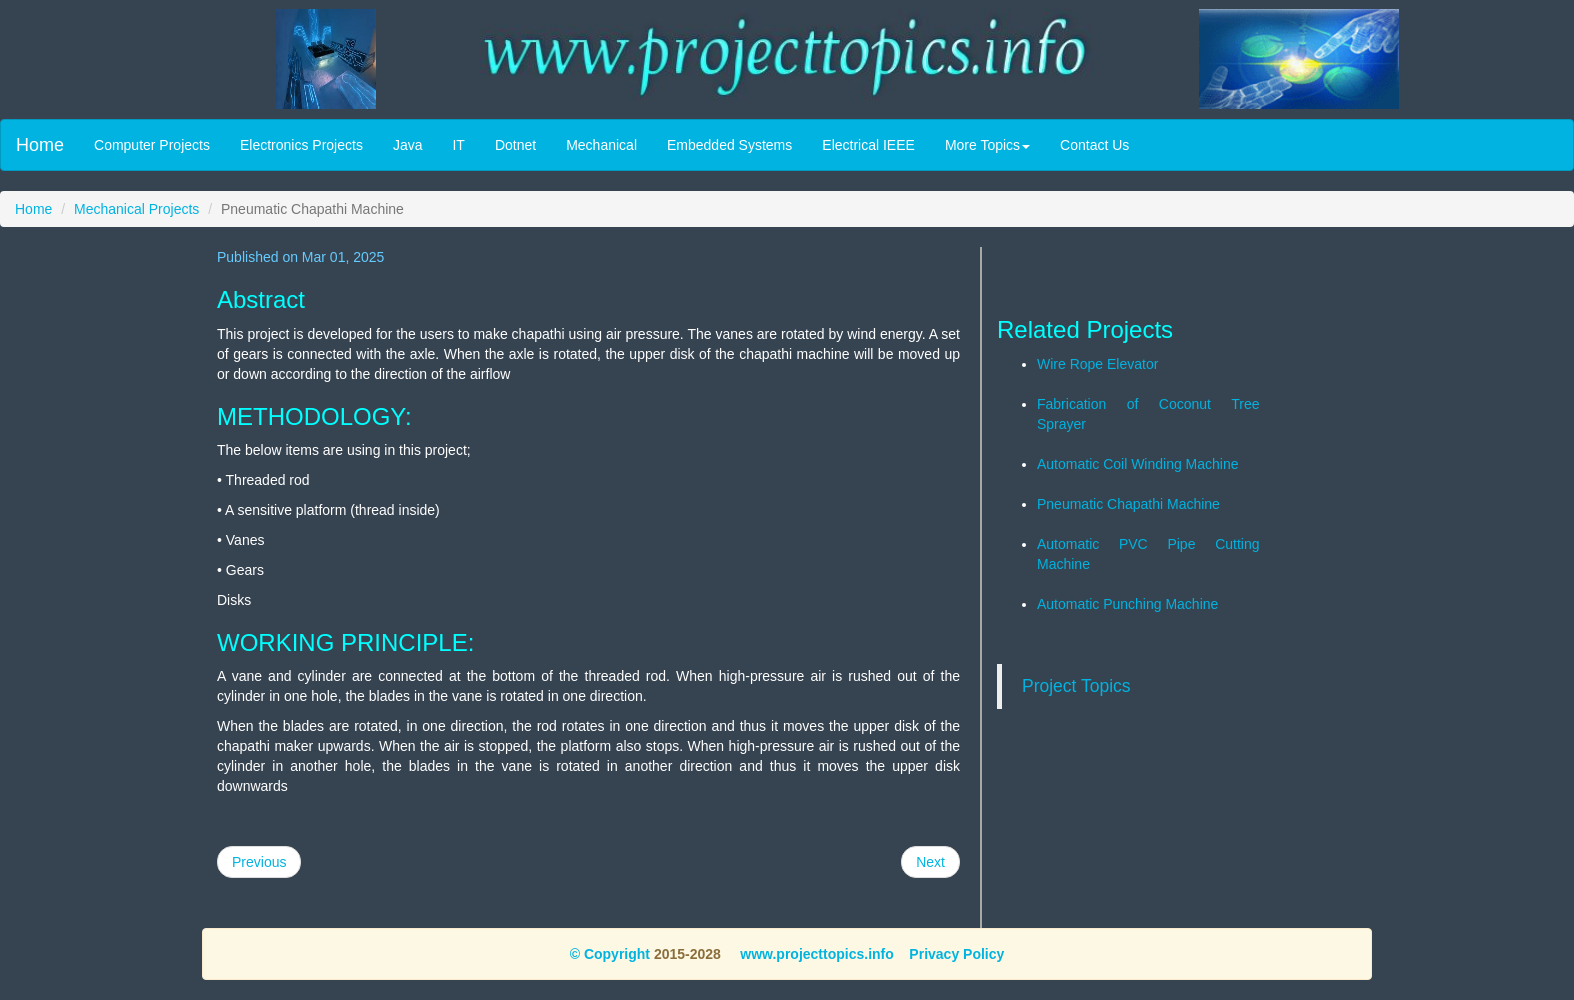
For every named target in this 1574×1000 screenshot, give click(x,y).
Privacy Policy (956, 954)
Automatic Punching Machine (1127, 604)
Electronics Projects (301, 145)
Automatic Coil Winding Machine (1138, 464)
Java (408, 145)
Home (40, 145)
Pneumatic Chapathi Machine (1128, 504)
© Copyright (610, 954)
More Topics (987, 145)
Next (930, 862)
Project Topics (1076, 686)
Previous (259, 862)
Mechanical (601, 145)
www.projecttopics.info (814, 954)
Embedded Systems (729, 145)
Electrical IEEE (868, 145)
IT (458, 145)
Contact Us (1094, 145)
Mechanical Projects (136, 209)
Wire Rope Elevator (1097, 364)
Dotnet (515, 145)
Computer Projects (152, 145)
